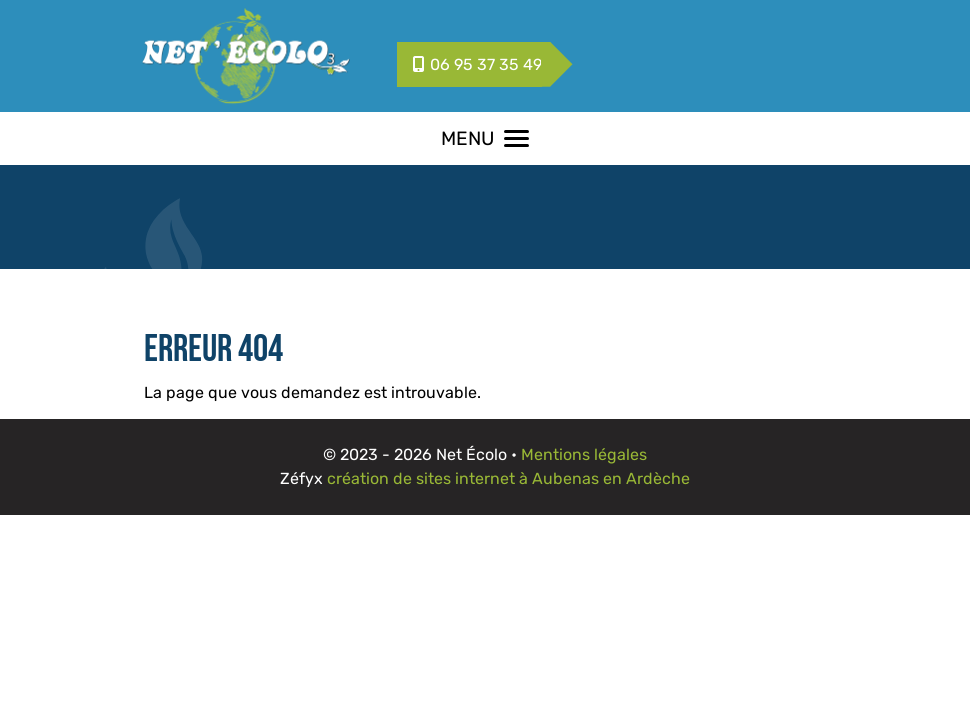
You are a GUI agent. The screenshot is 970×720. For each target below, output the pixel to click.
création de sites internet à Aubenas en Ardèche (508, 478)
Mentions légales (584, 454)
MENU (485, 138)
